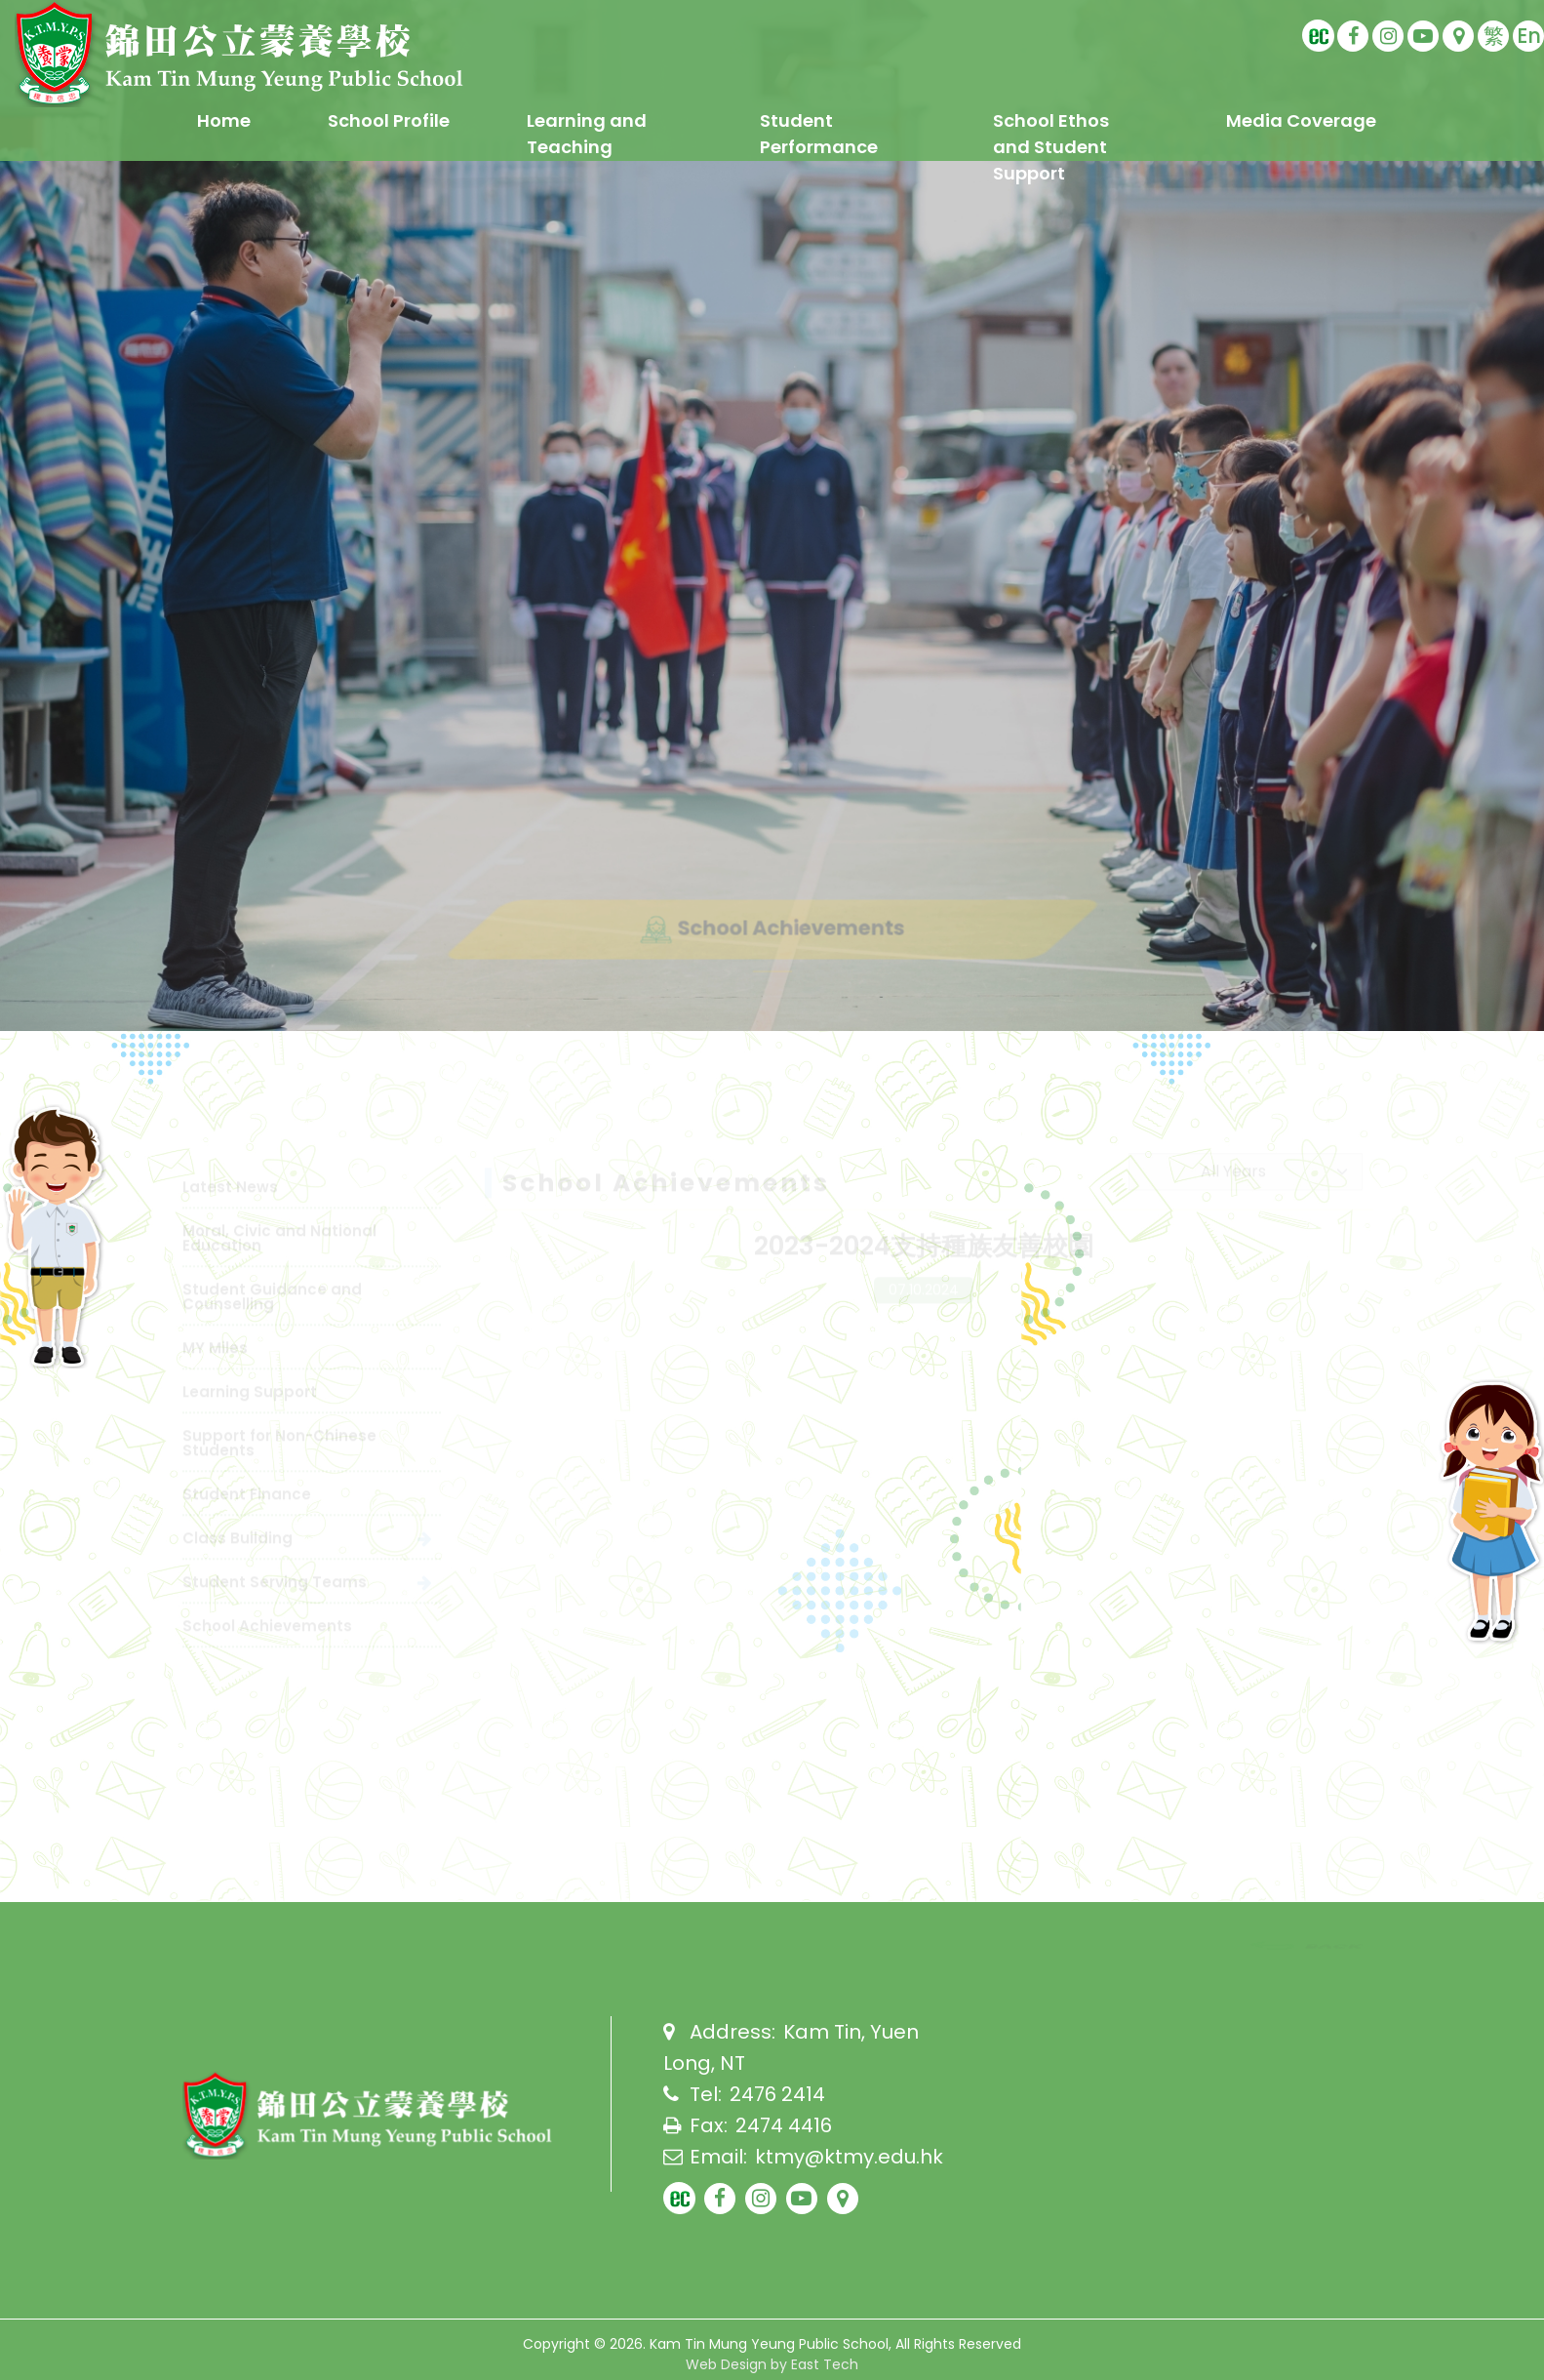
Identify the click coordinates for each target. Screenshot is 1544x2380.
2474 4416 (783, 2125)
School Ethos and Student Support (1051, 146)
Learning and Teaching (587, 133)
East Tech (824, 2364)
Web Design (726, 2364)
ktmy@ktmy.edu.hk (849, 2156)
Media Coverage (1301, 120)
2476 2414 (777, 2094)
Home (224, 120)
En (1529, 35)
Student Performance (819, 133)
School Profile (389, 120)
